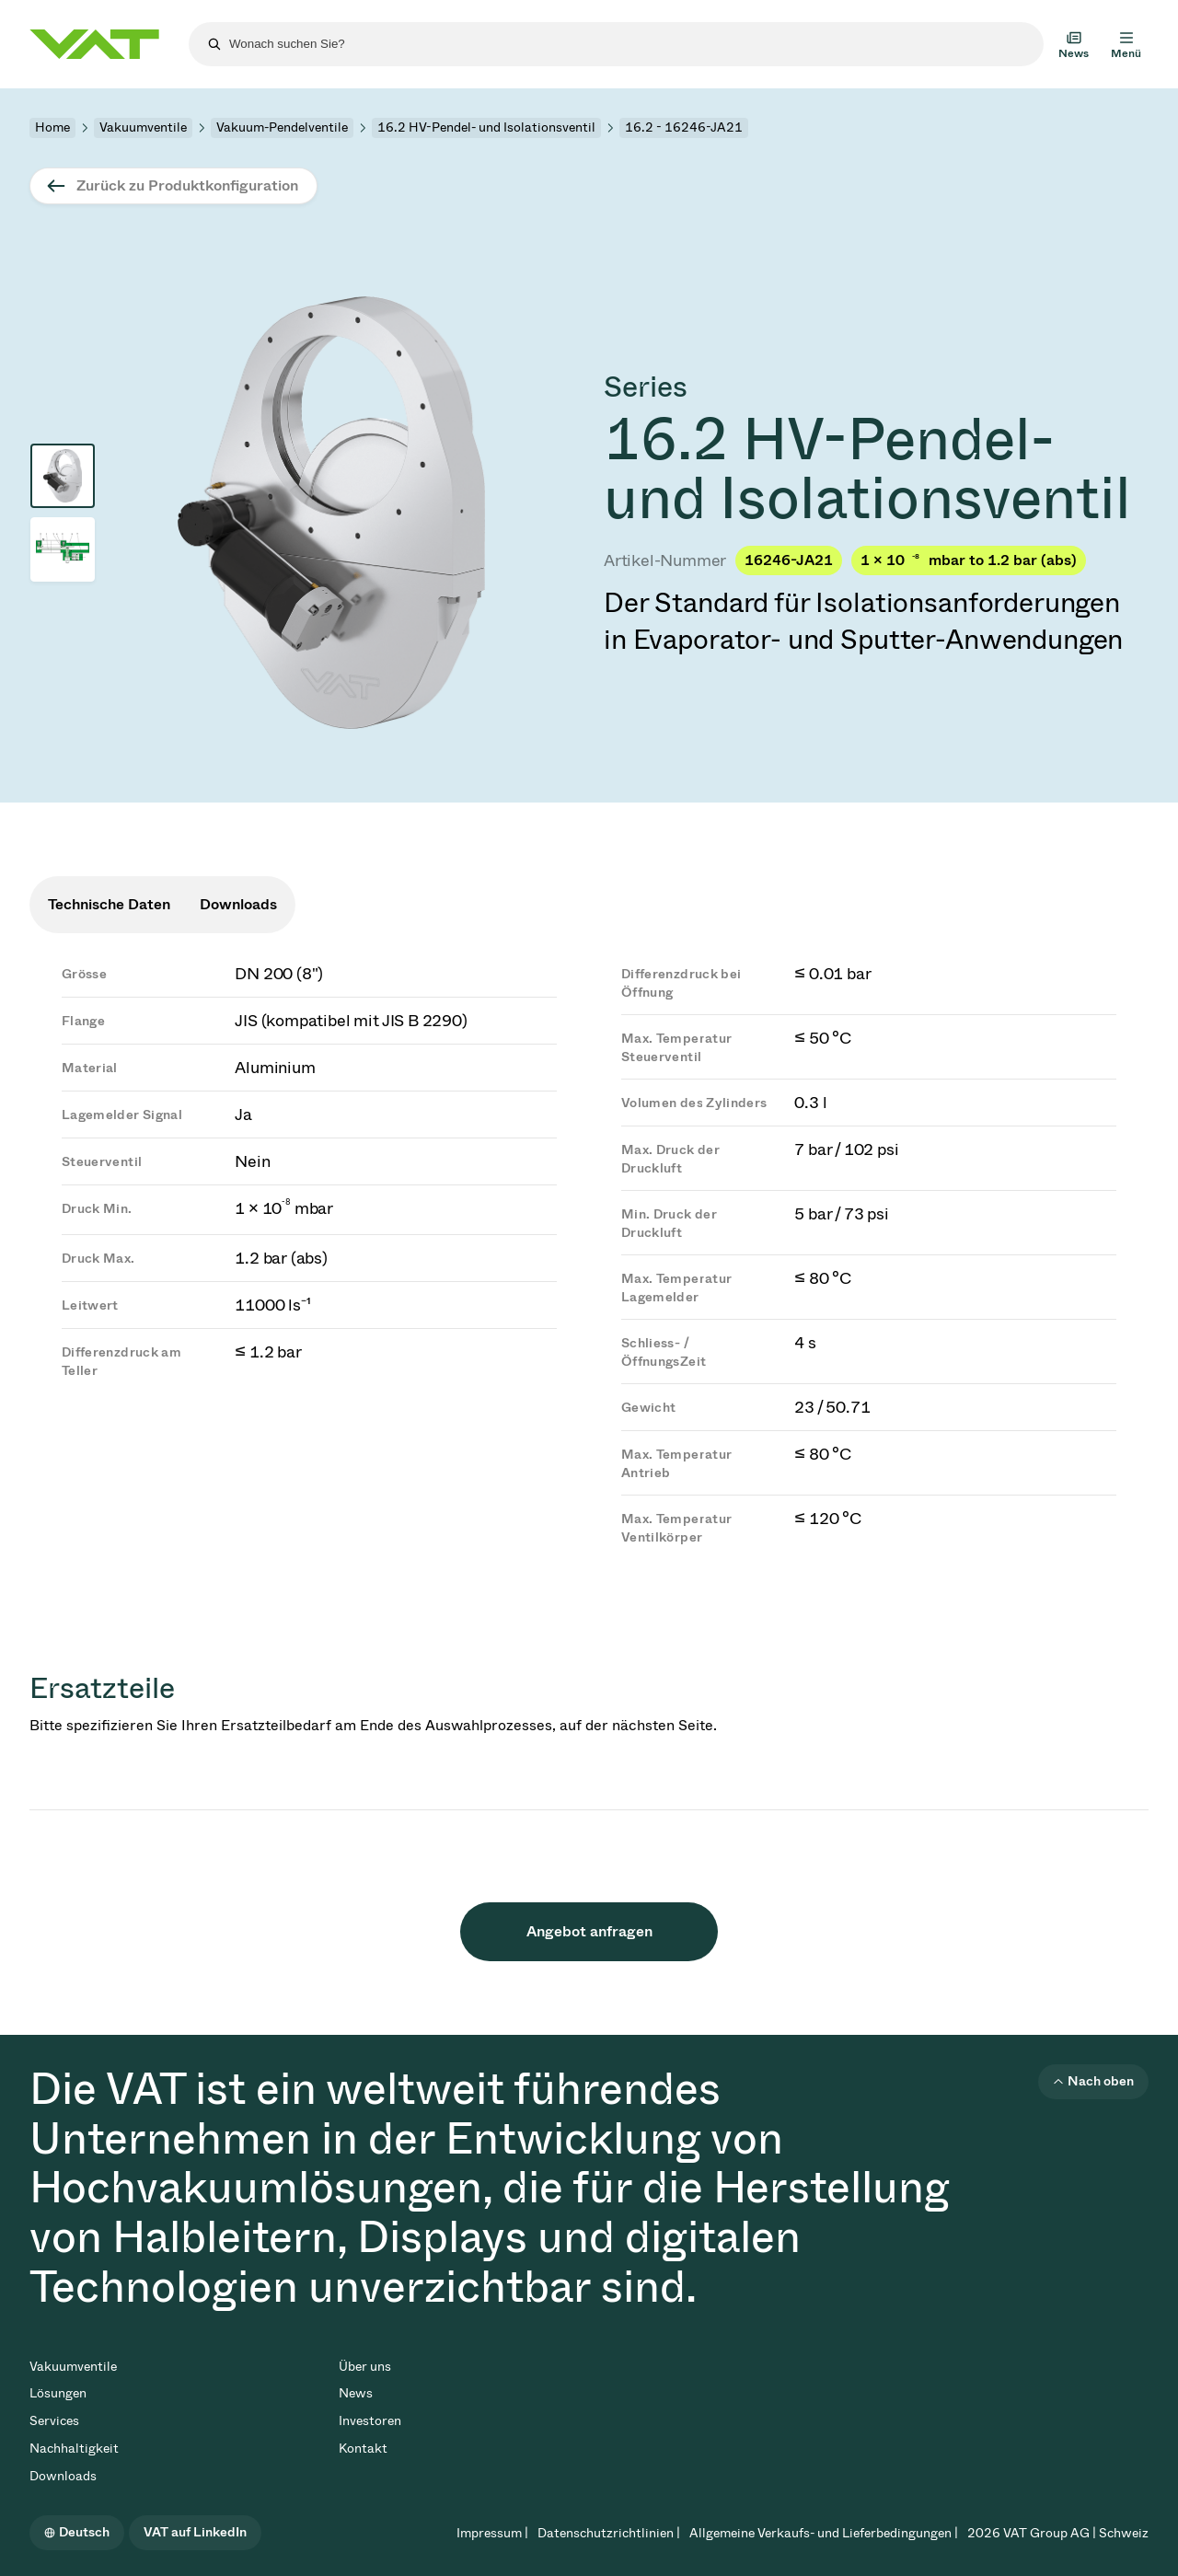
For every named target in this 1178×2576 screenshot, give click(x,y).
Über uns (365, 2366)
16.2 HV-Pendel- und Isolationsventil (486, 127)
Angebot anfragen (589, 1931)
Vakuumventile (143, 127)
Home (52, 127)
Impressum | (492, 2533)
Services (54, 2421)
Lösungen (58, 2393)
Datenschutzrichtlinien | (608, 2533)
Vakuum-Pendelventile (282, 127)
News (356, 2393)
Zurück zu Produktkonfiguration (187, 185)
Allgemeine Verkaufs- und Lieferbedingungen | (823, 2533)
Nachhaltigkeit (74, 2448)
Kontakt (363, 2448)
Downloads (63, 2476)
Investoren (370, 2421)
